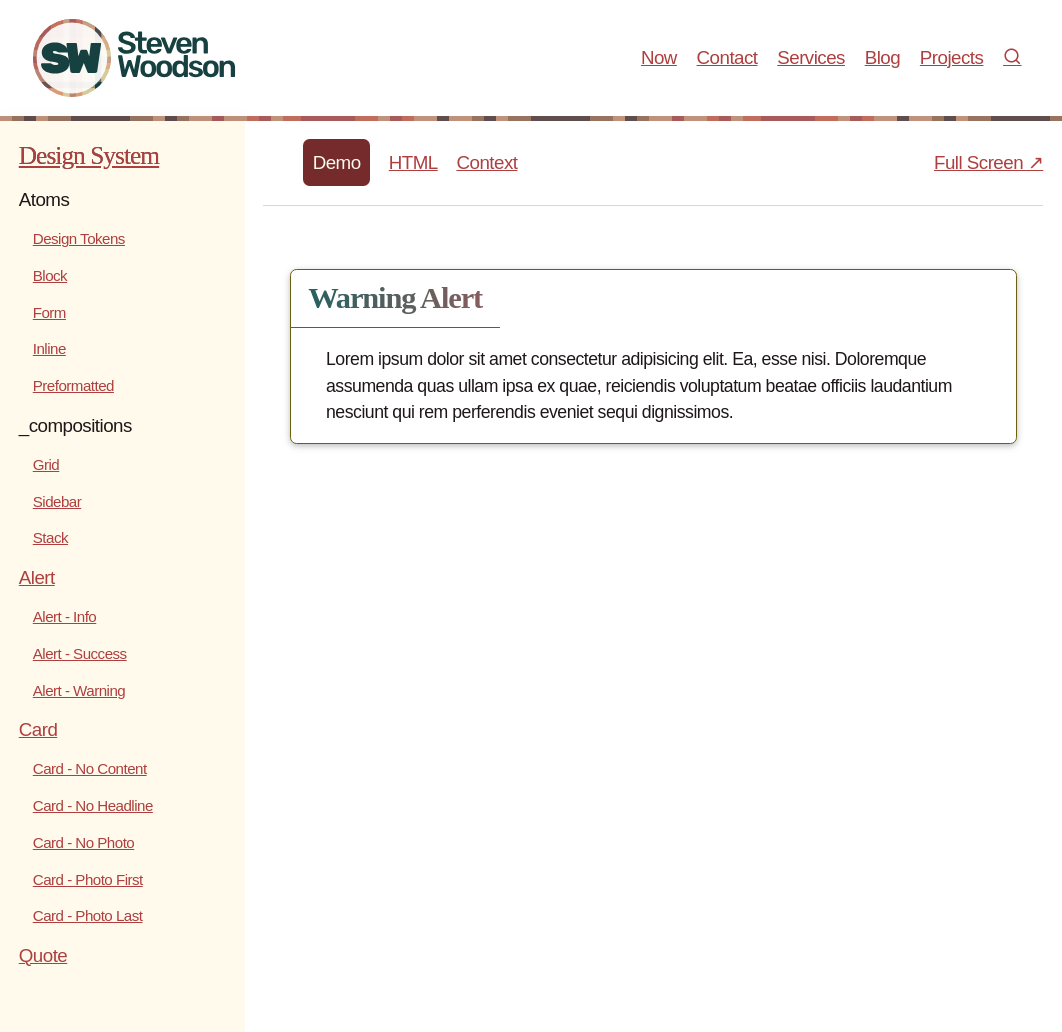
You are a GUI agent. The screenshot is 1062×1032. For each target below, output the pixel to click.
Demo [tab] (337, 162)
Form (49, 312)
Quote (43, 955)
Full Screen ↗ (988, 162)
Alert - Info (65, 616)
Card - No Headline (93, 805)
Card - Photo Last (88, 915)
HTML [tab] (413, 162)
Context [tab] (486, 162)
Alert (37, 577)
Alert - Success (80, 653)
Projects (952, 57)
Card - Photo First (88, 879)
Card (38, 729)
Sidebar (57, 501)
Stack (50, 537)
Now (659, 57)
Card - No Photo (83, 842)
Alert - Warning (79, 690)
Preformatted (73, 385)
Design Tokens (79, 238)
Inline (49, 348)
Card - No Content (90, 768)
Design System (89, 155)
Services (811, 57)
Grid (46, 464)
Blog (882, 57)
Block (50, 275)
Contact (727, 57)
